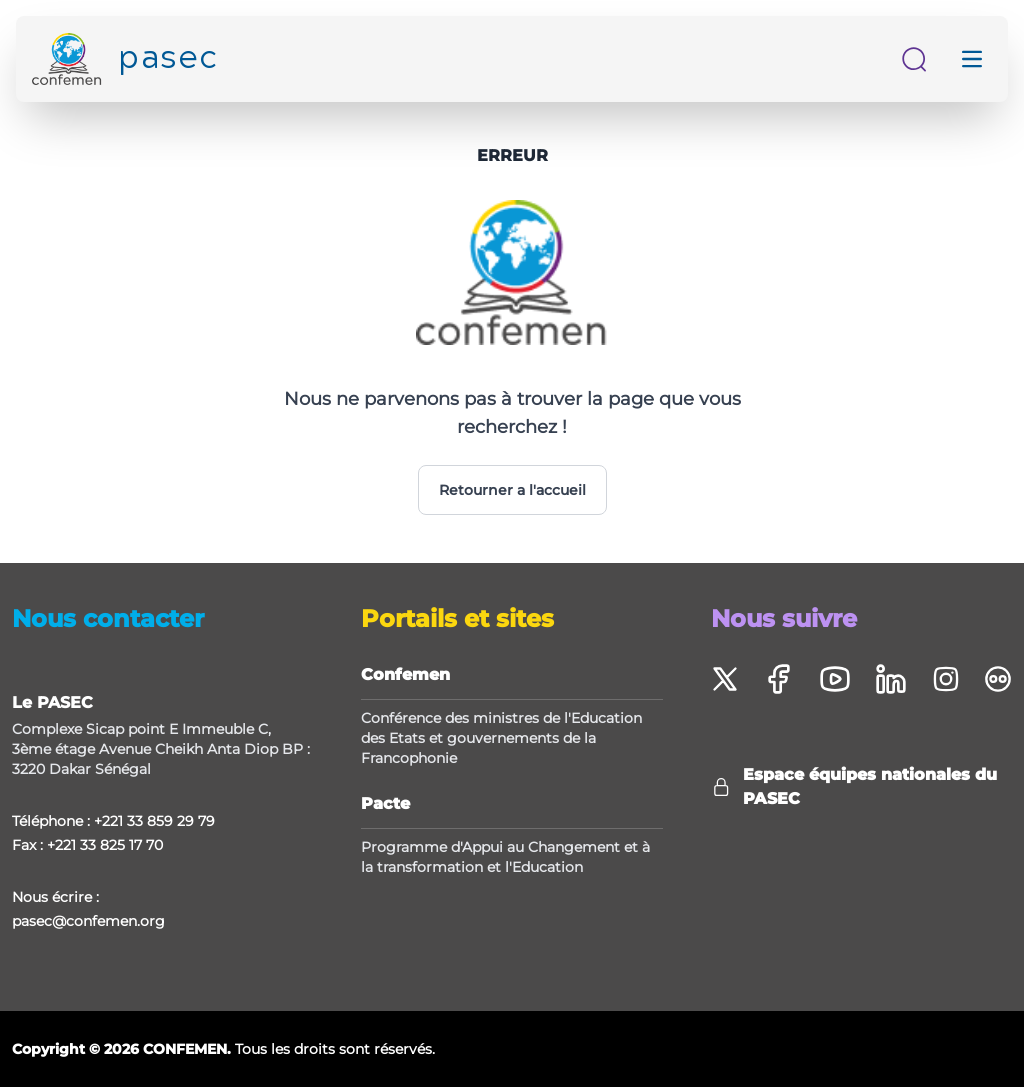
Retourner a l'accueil (512, 490)
